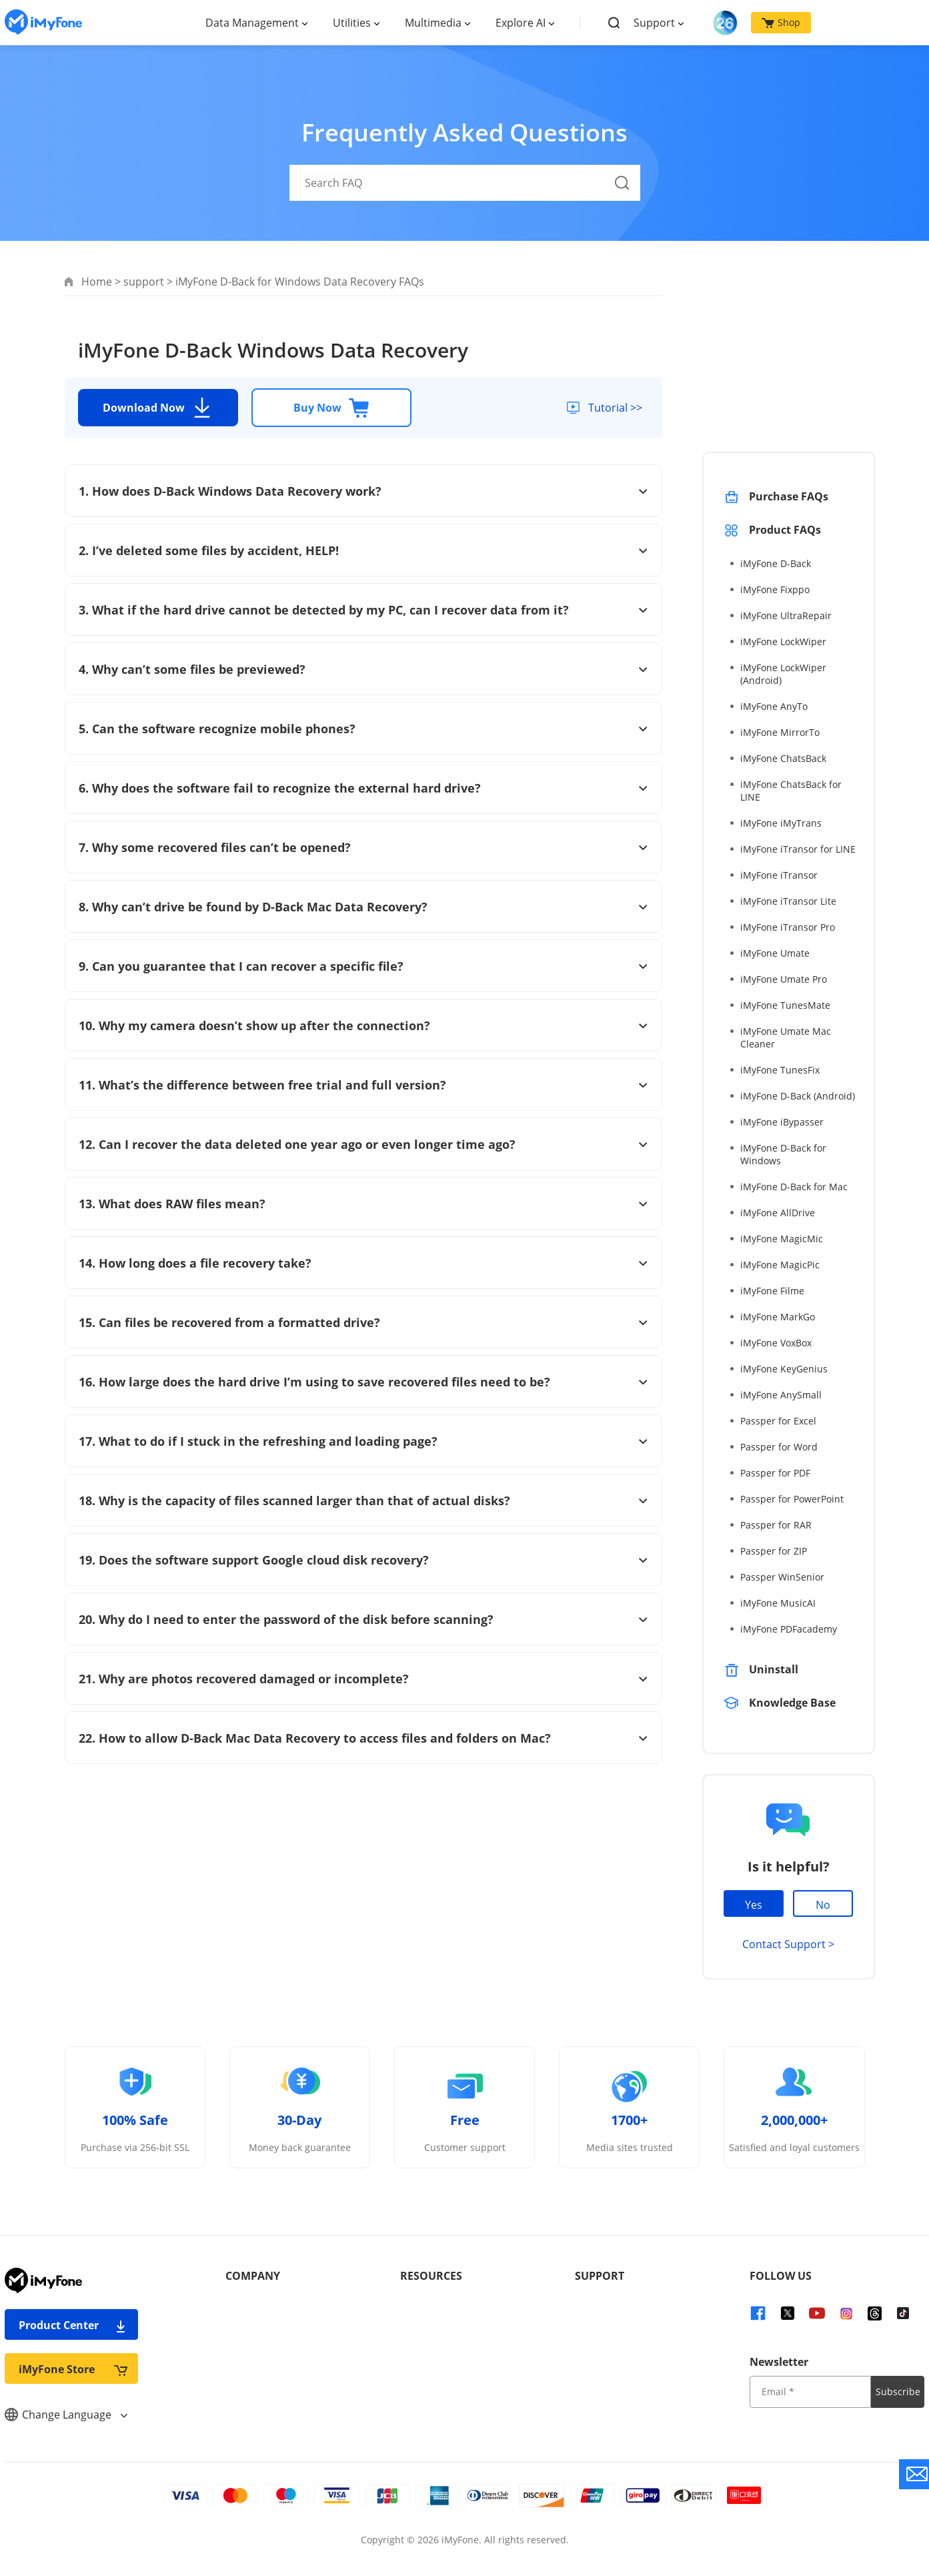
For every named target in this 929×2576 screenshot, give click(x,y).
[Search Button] (622, 183)
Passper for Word (779, 1446)
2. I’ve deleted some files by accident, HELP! (363, 550)
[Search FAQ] (464, 183)
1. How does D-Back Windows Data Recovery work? (363, 491)
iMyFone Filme (772, 1290)
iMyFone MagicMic (781, 1238)
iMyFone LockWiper (783, 641)
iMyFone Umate (775, 953)
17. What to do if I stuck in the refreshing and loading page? (363, 1441)
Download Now (158, 408)
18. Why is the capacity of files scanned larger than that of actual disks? (363, 1500)
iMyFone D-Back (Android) (797, 1096)
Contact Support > (788, 1944)
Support (654, 22)
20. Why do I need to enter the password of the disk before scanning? (363, 1619)
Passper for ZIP (773, 1551)
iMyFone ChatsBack (783, 758)
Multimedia (433, 22)
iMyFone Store (73, 2369)
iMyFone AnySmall (781, 1394)
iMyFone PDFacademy (788, 1629)
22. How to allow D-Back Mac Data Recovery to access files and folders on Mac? (363, 1738)
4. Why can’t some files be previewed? (363, 669)
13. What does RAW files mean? (363, 1204)
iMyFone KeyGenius (784, 1368)
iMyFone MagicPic (780, 1264)
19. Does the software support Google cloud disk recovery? (363, 1560)
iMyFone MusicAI (778, 1603)
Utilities (352, 22)
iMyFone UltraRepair (786, 615)
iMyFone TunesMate (785, 1005)
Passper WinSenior (782, 1577)
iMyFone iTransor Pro (787, 927)
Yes (753, 1904)
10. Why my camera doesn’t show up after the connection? (363, 1025)
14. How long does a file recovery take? (363, 1263)
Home (96, 281)
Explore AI (521, 22)
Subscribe (898, 2391)
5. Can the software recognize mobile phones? (363, 729)
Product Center (73, 2325)
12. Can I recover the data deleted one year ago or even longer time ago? (363, 1144)
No (823, 1904)
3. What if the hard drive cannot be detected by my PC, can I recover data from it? (363, 610)
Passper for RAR (776, 1525)
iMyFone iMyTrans (781, 823)
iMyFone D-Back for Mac (794, 1186)
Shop (781, 22)
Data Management (252, 22)
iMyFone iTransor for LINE (798, 849)
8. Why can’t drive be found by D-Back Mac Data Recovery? (363, 907)
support (143, 281)
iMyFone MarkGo (777, 1316)
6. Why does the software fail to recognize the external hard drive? (363, 788)
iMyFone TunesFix (780, 1069)
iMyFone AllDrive (777, 1212)
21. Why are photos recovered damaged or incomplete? (363, 1679)
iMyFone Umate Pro (783, 979)
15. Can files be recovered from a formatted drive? (363, 1322)
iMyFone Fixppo (775, 589)
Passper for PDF (775, 1472)
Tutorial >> (614, 407)
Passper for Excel (778, 1420)
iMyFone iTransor (779, 875)
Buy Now (331, 408)
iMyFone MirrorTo (780, 732)
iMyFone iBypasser (782, 1122)
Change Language (66, 2414)
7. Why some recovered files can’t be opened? (363, 847)
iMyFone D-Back (775, 563)
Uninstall (773, 1669)
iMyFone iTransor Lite (788, 901)
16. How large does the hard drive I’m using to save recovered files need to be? (363, 1382)
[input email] (810, 2392)
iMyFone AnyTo (774, 706)
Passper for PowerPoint (792, 1498)
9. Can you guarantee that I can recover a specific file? (363, 966)
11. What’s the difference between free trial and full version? (363, 1085)
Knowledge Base (792, 1702)
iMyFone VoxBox (776, 1342)
